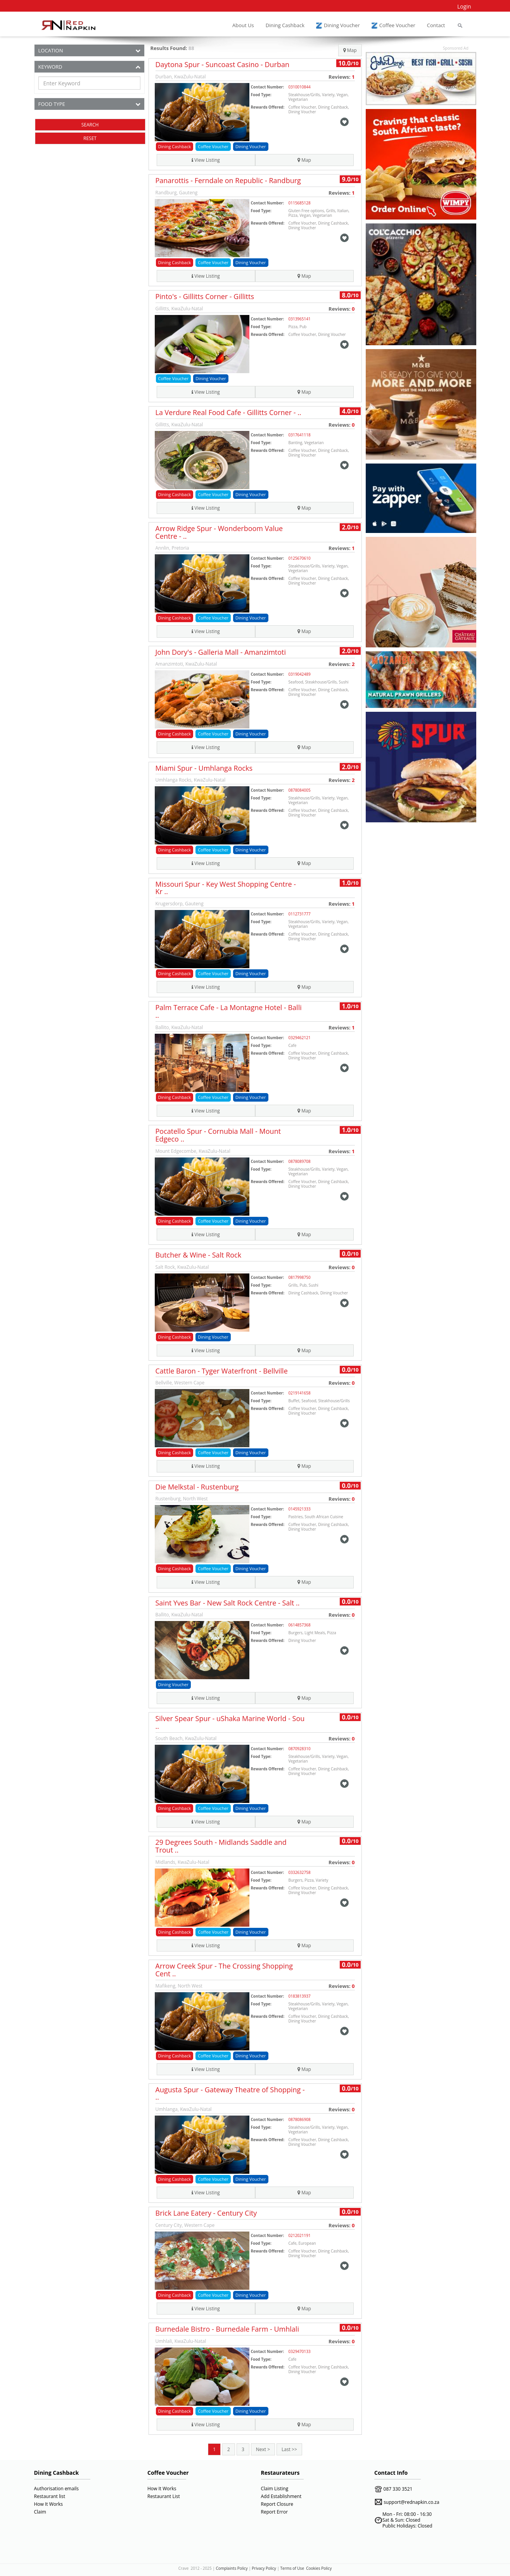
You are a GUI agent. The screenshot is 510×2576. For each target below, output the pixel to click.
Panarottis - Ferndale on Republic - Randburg (228, 180)
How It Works (48, 2504)
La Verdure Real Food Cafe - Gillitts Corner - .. (228, 412)
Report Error (274, 2512)
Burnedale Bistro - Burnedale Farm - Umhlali (227, 2329)
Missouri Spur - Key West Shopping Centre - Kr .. (226, 887)
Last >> (289, 2449)
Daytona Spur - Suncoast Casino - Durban (223, 64)
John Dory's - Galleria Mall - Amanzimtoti (221, 652)
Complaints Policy (231, 2568)
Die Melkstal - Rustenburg (197, 1486)
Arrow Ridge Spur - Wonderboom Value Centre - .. (219, 532)
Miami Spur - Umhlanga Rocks (204, 768)
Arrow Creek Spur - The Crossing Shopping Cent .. (224, 1969)
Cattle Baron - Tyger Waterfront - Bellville (222, 1370)
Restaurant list (50, 2496)
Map (350, 50)
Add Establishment (281, 2496)
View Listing (206, 160)
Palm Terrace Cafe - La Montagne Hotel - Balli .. (229, 1011)
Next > (263, 2449)
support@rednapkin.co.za (411, 2502)
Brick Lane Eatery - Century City (206, 2213)
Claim (40, 2512)
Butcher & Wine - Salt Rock (199, 1254)
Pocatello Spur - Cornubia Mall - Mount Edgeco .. (218, 1135)
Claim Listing (275, 2488)
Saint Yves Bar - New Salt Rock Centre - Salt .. (228, 1602)
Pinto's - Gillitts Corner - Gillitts (205, 296)
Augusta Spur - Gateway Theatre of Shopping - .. (230, 2093)
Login (464, 6)
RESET (90, 138)
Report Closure (277, 2504)
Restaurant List (163, 2496)
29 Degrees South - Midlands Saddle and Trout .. (221, 1846)
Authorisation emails (56, 2488)
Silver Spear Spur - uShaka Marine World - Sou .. (230, 1722)
